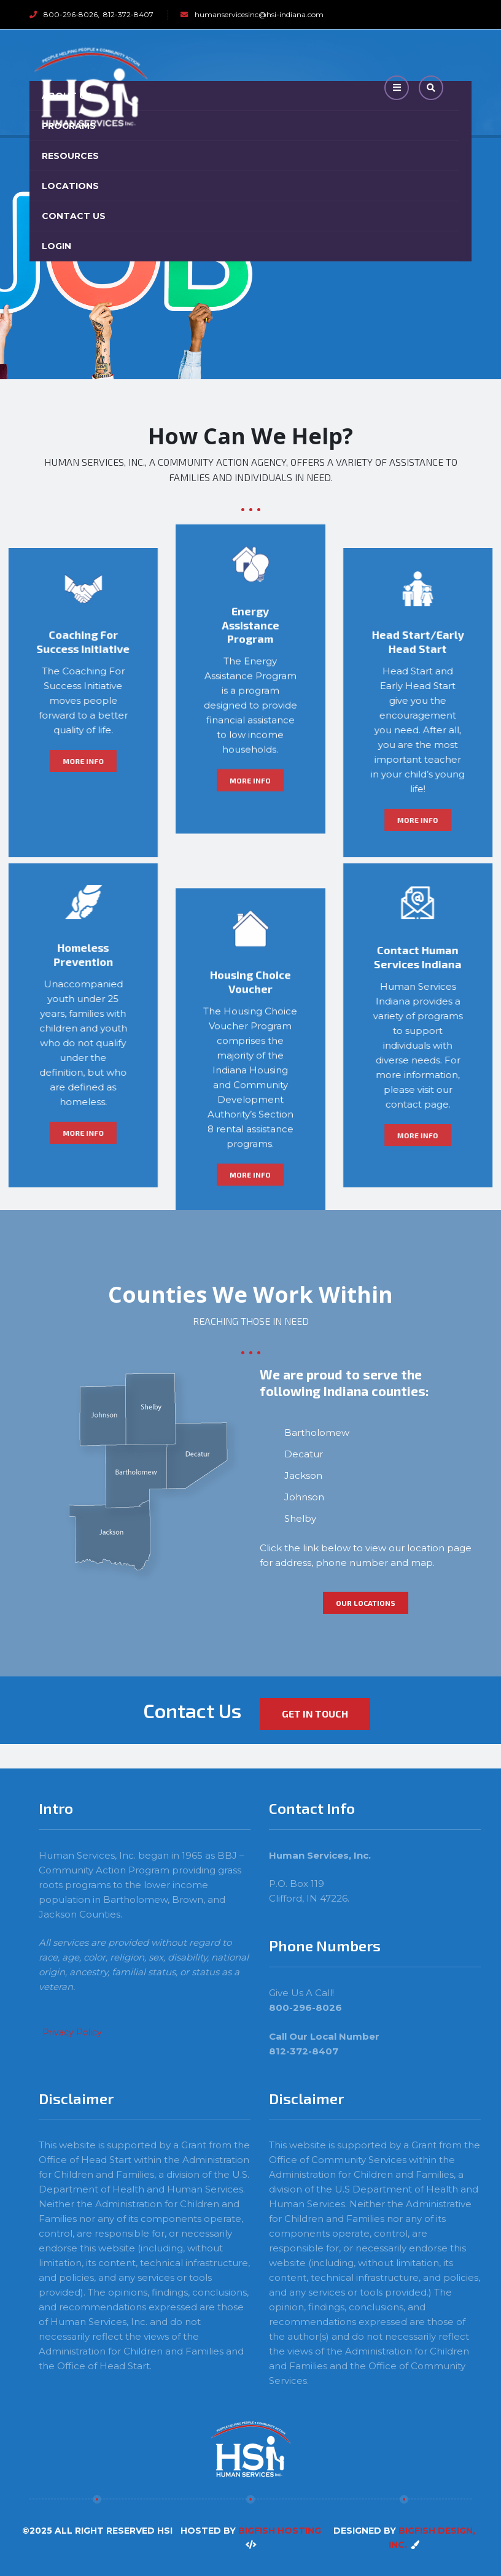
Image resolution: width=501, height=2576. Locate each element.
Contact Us (74, 216)
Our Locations (365, 1602)
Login (56, 246)
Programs (69, 125)
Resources (70, 155)
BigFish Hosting (279, 2530)
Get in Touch (315, 1713)
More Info (250, 557)
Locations (70, 185)
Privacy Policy (72, 2032)
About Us (67, 95)
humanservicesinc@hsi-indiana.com (259, 14)
